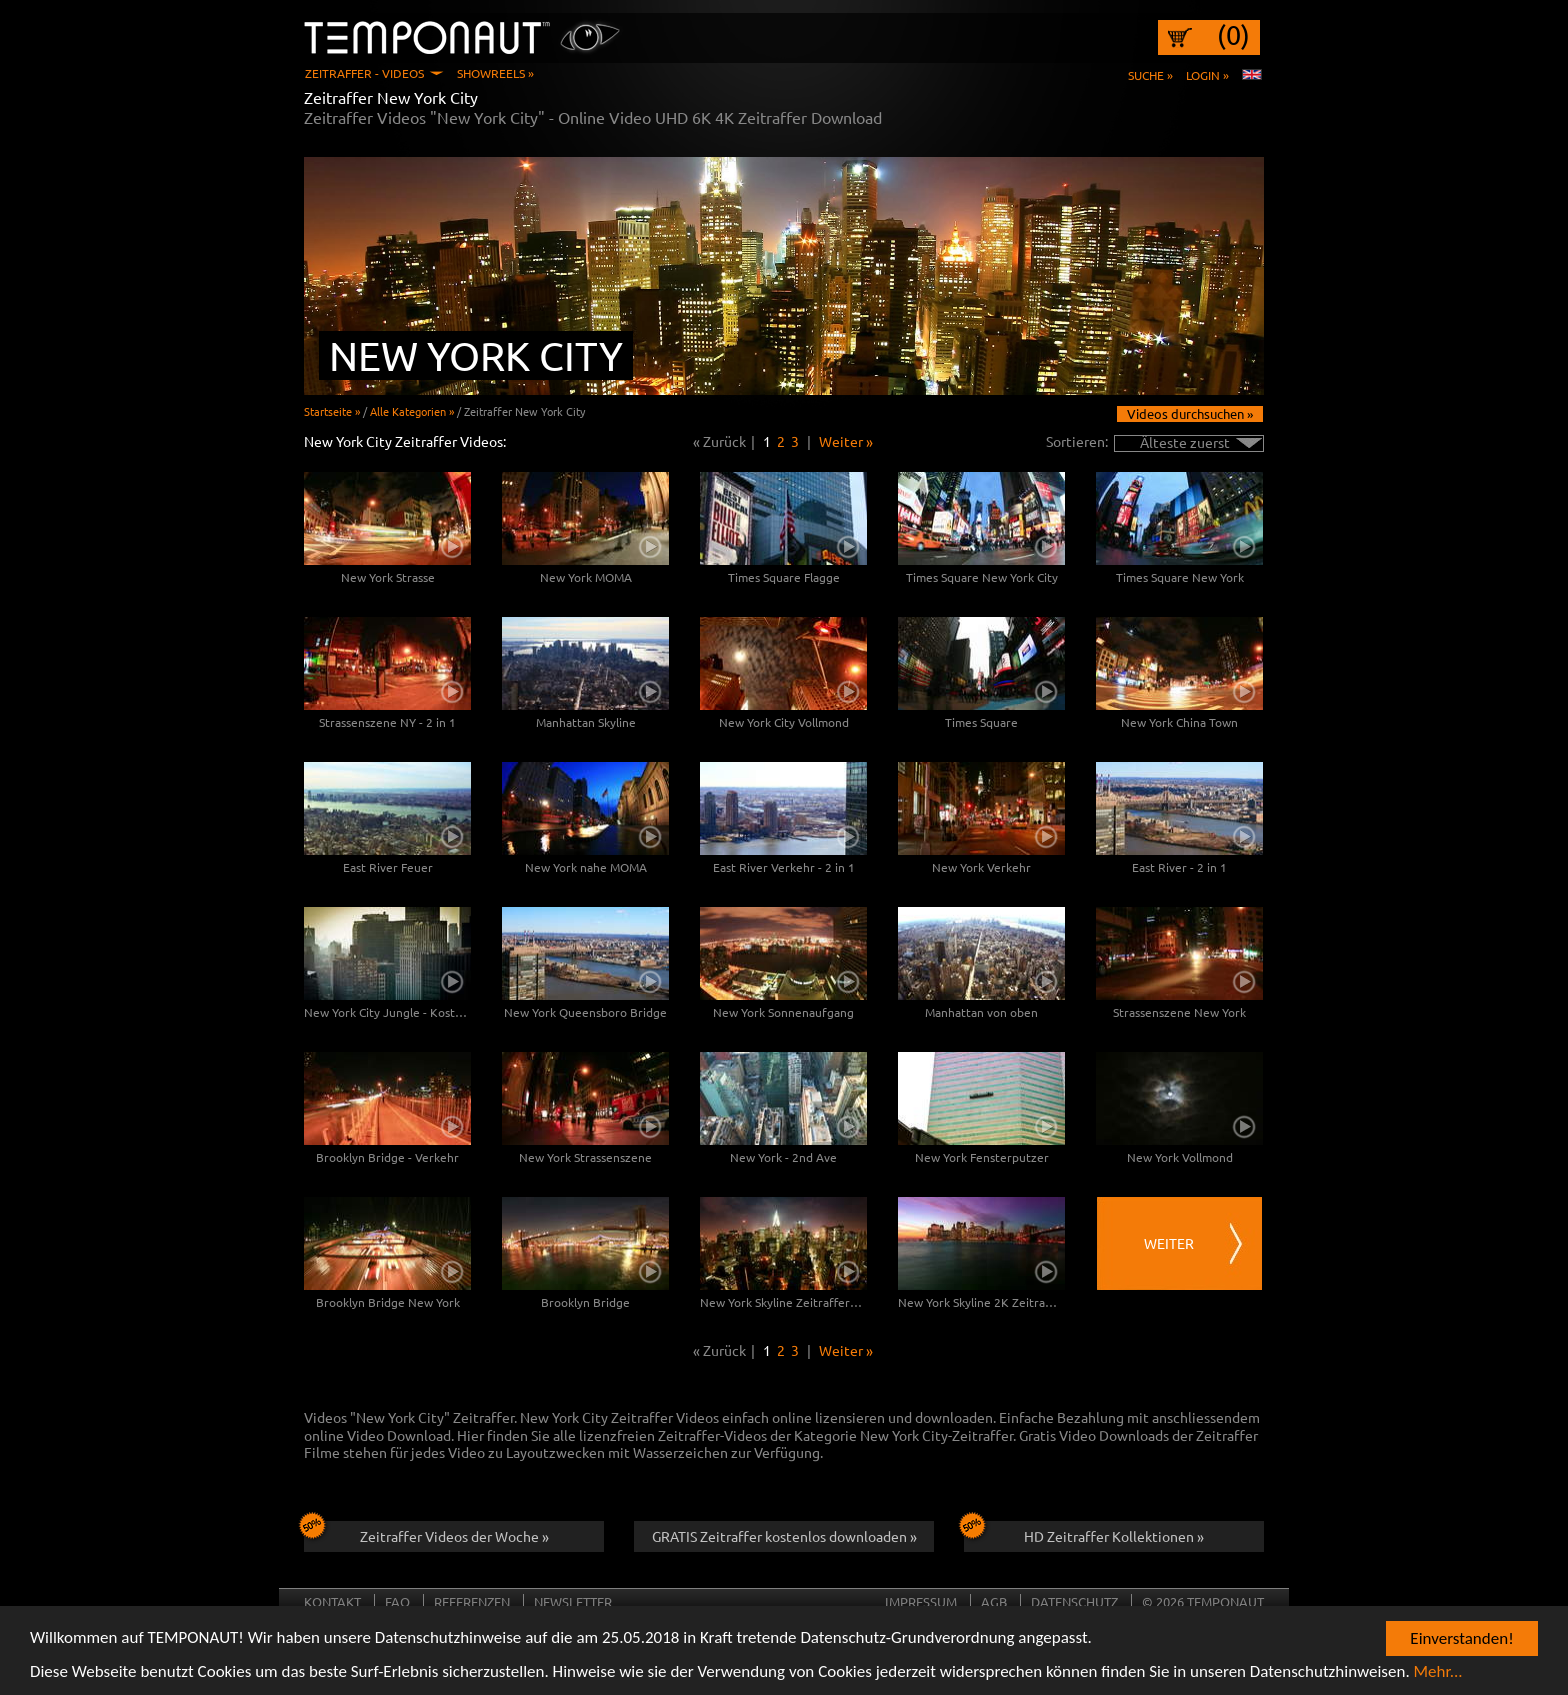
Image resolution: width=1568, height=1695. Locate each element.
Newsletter (573, 1601)
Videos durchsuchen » (1190, 413)
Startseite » (332, 411)
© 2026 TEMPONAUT (1203, 1601)
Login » (1207, 75)
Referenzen (472, 1601)
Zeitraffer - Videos (364, 73)
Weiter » (846, 441)
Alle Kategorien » (412, 411)
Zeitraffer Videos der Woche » (426, 1533)
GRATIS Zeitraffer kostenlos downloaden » (784, 1536)
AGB (994, 1601)
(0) (1233, 35)
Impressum (921, 1601)
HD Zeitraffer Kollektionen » (1084, 1533)
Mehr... (1438, 1672)
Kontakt (332, 1601)
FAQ (397, 1601)
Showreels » (495, 73)
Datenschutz (1074, 1601)
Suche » (1150, 75)
